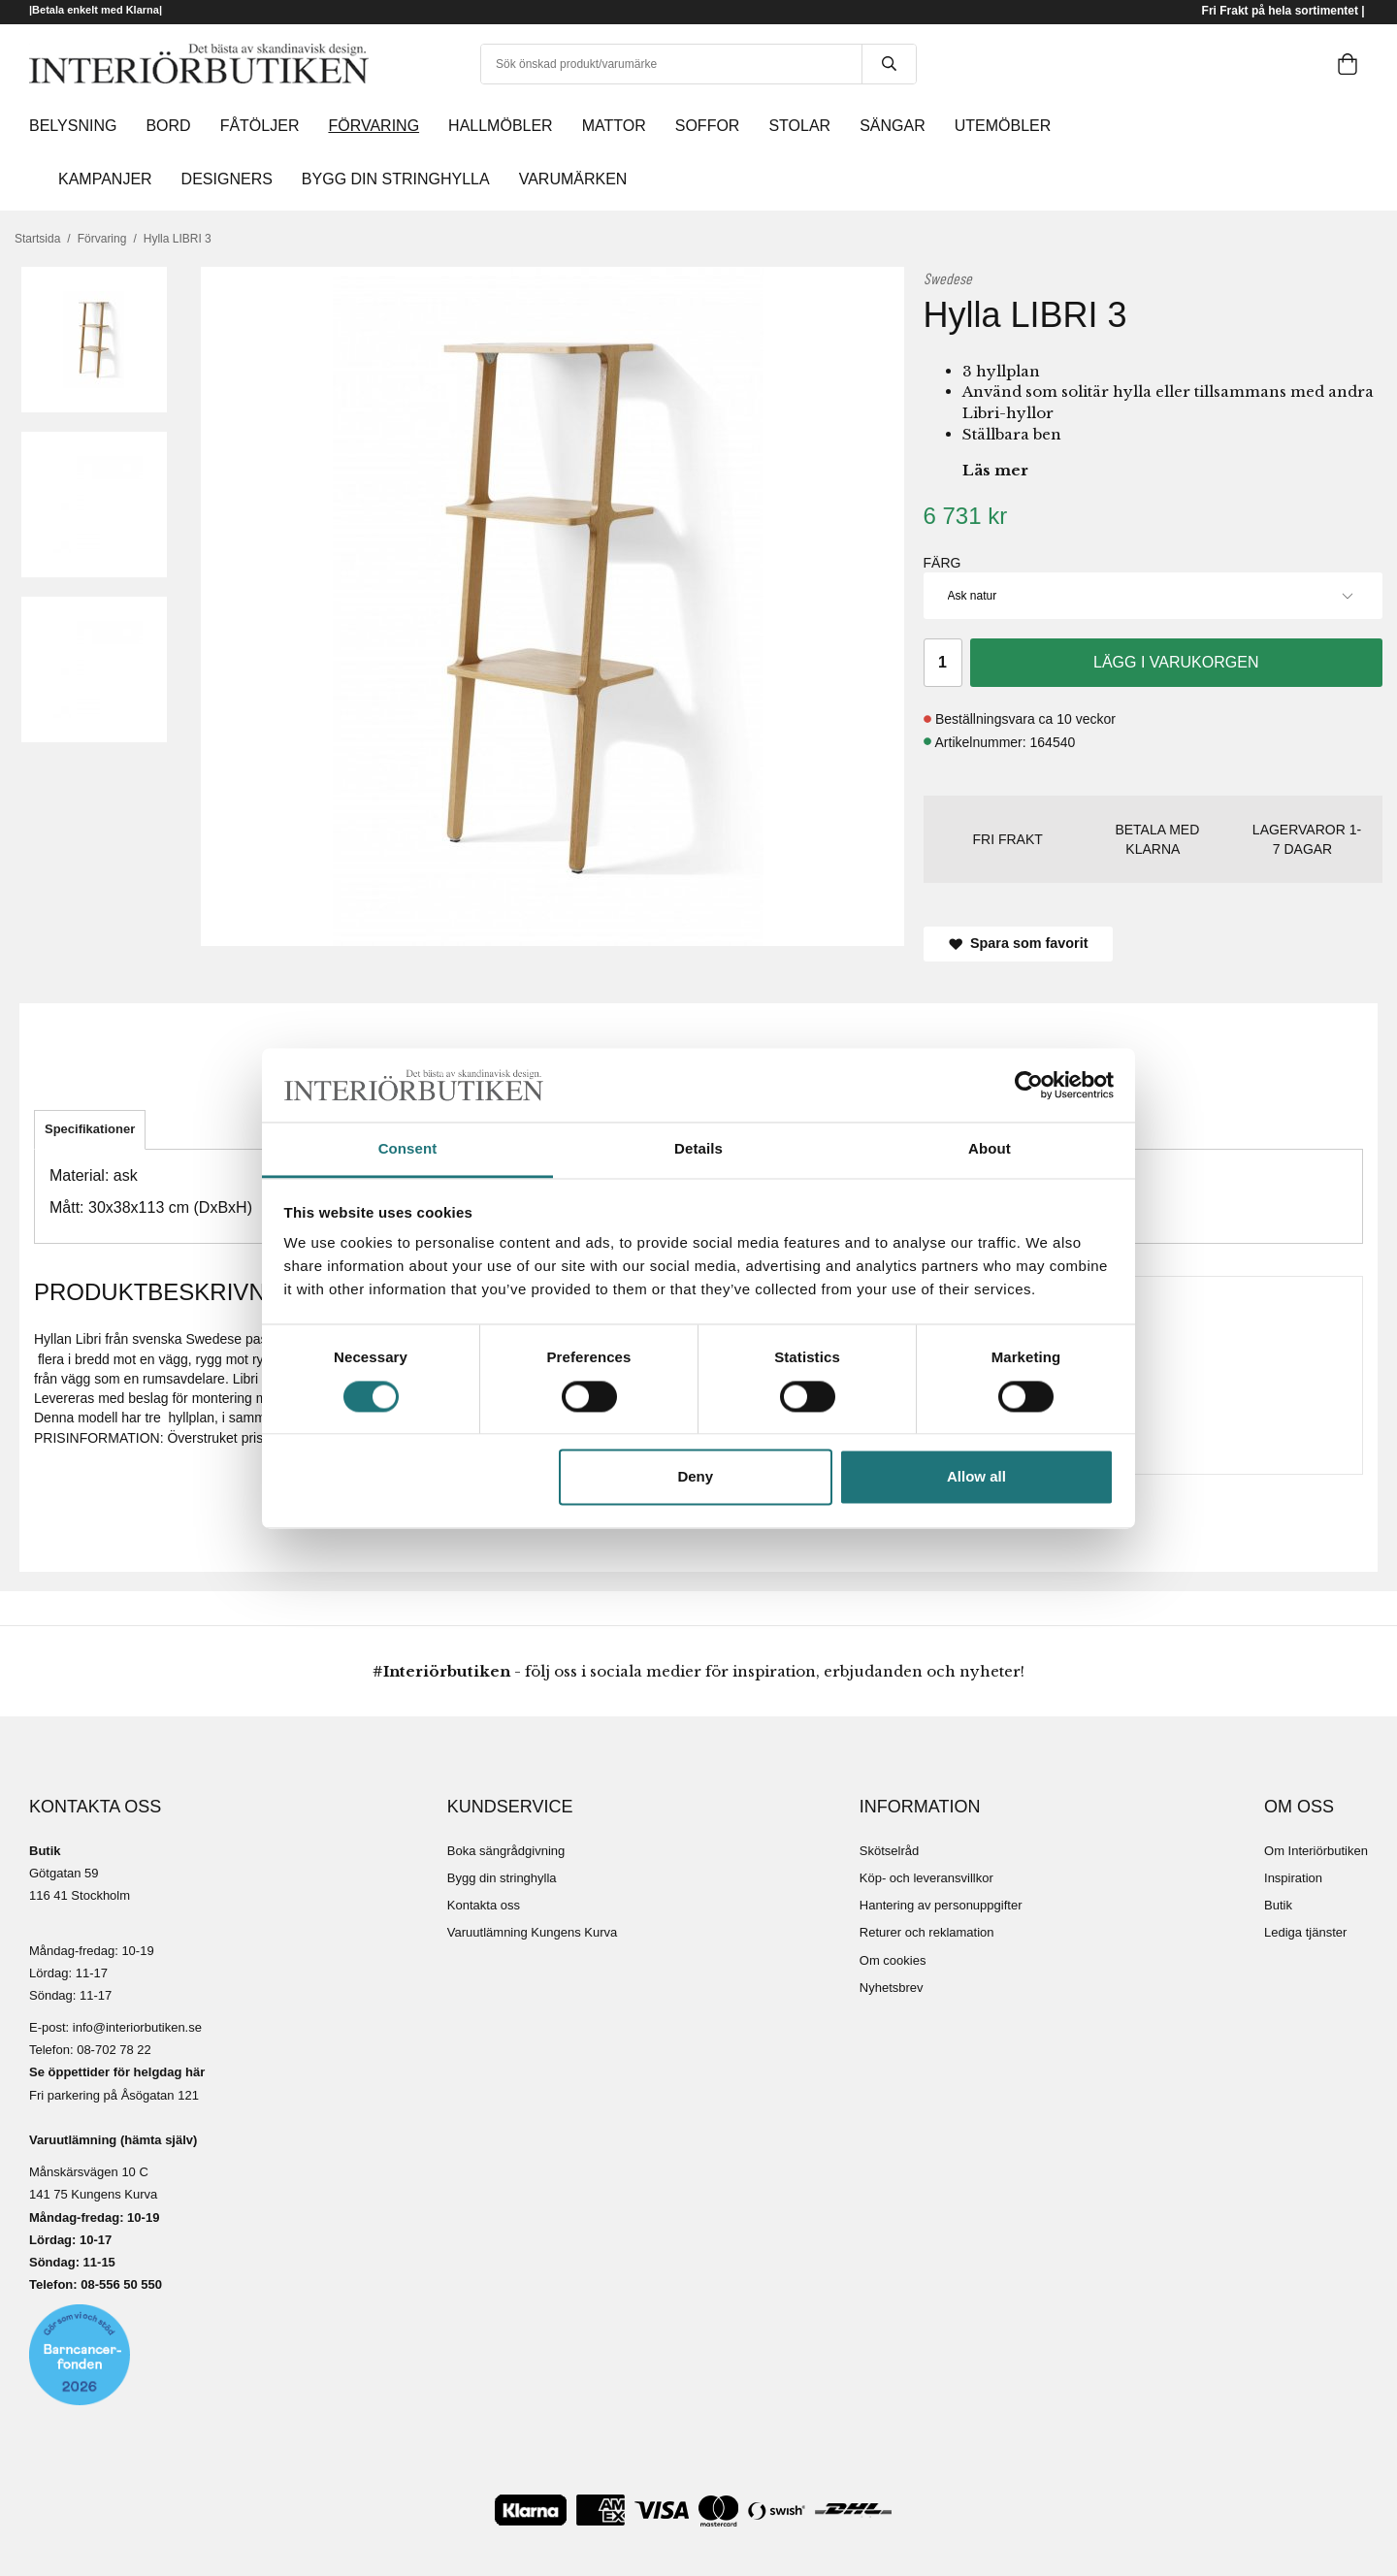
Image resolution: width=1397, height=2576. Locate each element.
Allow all (976, 1477)
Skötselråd (889, 1850)
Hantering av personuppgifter (941, 1905)
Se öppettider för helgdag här (117, 2072)
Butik (1278, 1905)
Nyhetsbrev (892, 1987)
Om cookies (893, 1960)
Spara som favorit (1018, 943)
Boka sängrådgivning (506, 1850)
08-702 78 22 (114, 2049)
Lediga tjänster (1305, 1932)
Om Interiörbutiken (1316, 1850)
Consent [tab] (408, 1149)
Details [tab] (698, 1149)
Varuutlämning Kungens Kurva (532, 1932)
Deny (695, 1477)
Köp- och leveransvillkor (926, 1878)
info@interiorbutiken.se (137, 2027)
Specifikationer (90, 1129)
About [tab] (989, 1149)
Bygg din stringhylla (502, 1878)
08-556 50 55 (118, 2284)
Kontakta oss (483, 1905)
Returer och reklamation (927, 1932)
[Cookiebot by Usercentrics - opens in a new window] (1029, 1084)
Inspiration (1293, 1878)
